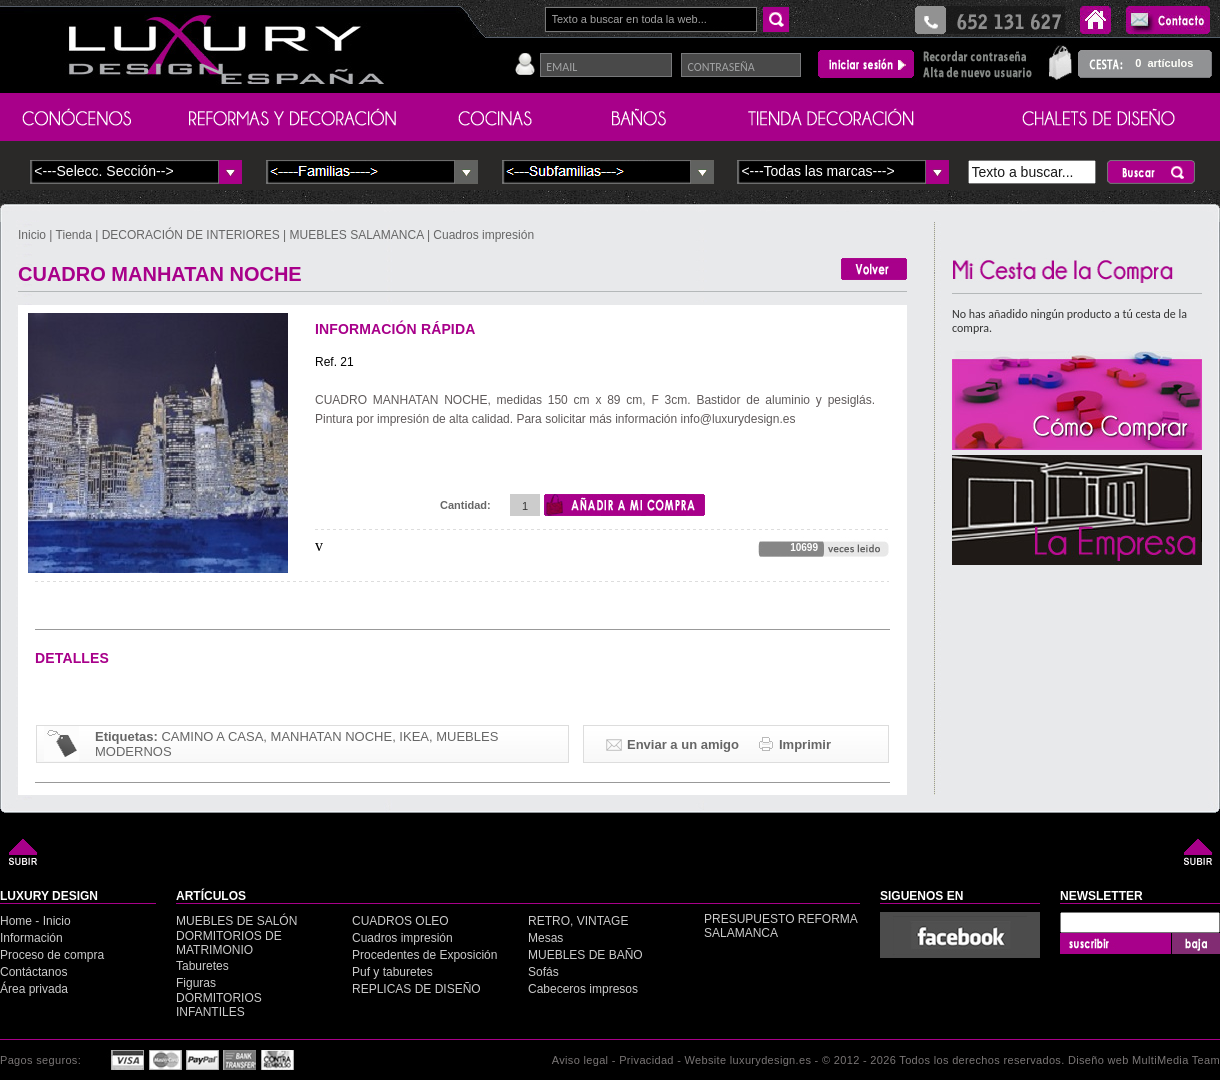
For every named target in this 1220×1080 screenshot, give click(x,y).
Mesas (545, 938)
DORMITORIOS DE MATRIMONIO (229, 943)
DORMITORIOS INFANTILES (219, 1005)
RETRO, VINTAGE (578, 921)
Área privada (34, 989)
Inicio (33, 235)
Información (31, 938)
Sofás (543, 972)
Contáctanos (33, 972)
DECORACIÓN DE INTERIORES (192, 235)
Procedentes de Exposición (424, 955)
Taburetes (202, 966)
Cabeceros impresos (583, 989)
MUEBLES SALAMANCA (357, 235)
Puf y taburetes (392, 972)
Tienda (74, 235)
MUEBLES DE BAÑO (585, 955)
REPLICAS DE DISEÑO (416, 989)
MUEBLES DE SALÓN (236, 921)
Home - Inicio (35, 921)
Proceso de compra (52, 955)
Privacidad (646, 1060)
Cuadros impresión (483, 235)
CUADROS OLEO (400, 921)
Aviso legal (580, 1060)
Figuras (196, 983)
